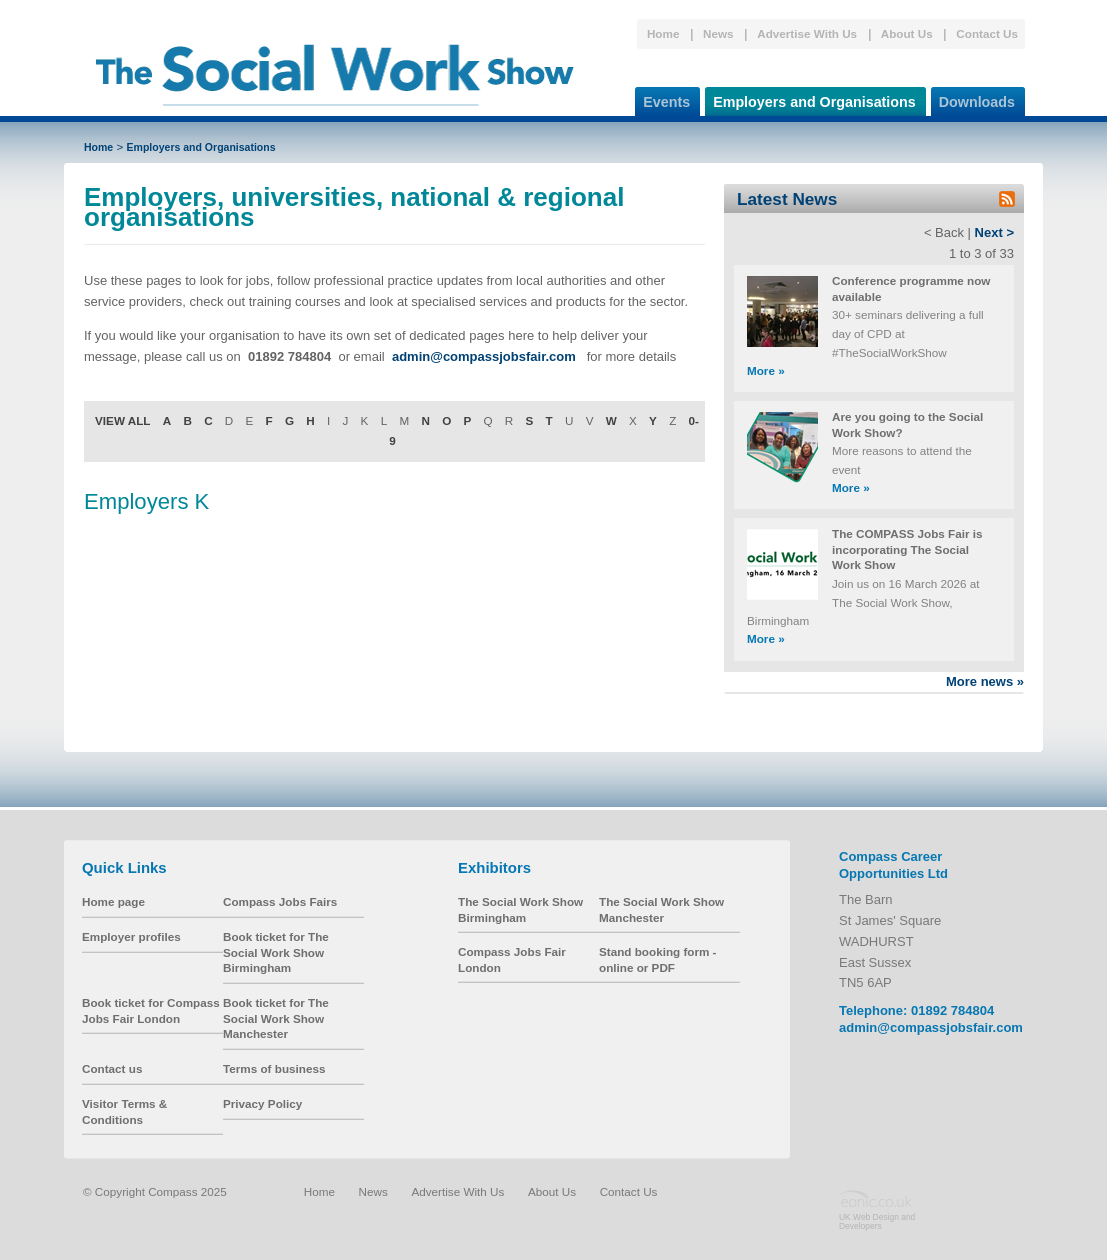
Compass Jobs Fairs (280, 901)
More (766, 370)
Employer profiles (131, 936)
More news (985, 681)
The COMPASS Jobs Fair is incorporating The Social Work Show (907, 549)
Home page (113, 901)
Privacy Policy (262, 1103)
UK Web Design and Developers (877, 1221)
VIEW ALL (122, 420)
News (718, 33)
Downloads (973, 98)
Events (662, 98)
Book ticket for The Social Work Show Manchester (276, 1018)
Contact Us (987, 33)
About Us (907, 33)
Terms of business (274, 1068)
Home (663, 33)
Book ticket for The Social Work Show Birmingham (276, 952)
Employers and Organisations (810, 98)
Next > (994, 232)
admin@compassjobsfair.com (931, 1027)
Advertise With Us (807, 33)
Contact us (112, 1068)
